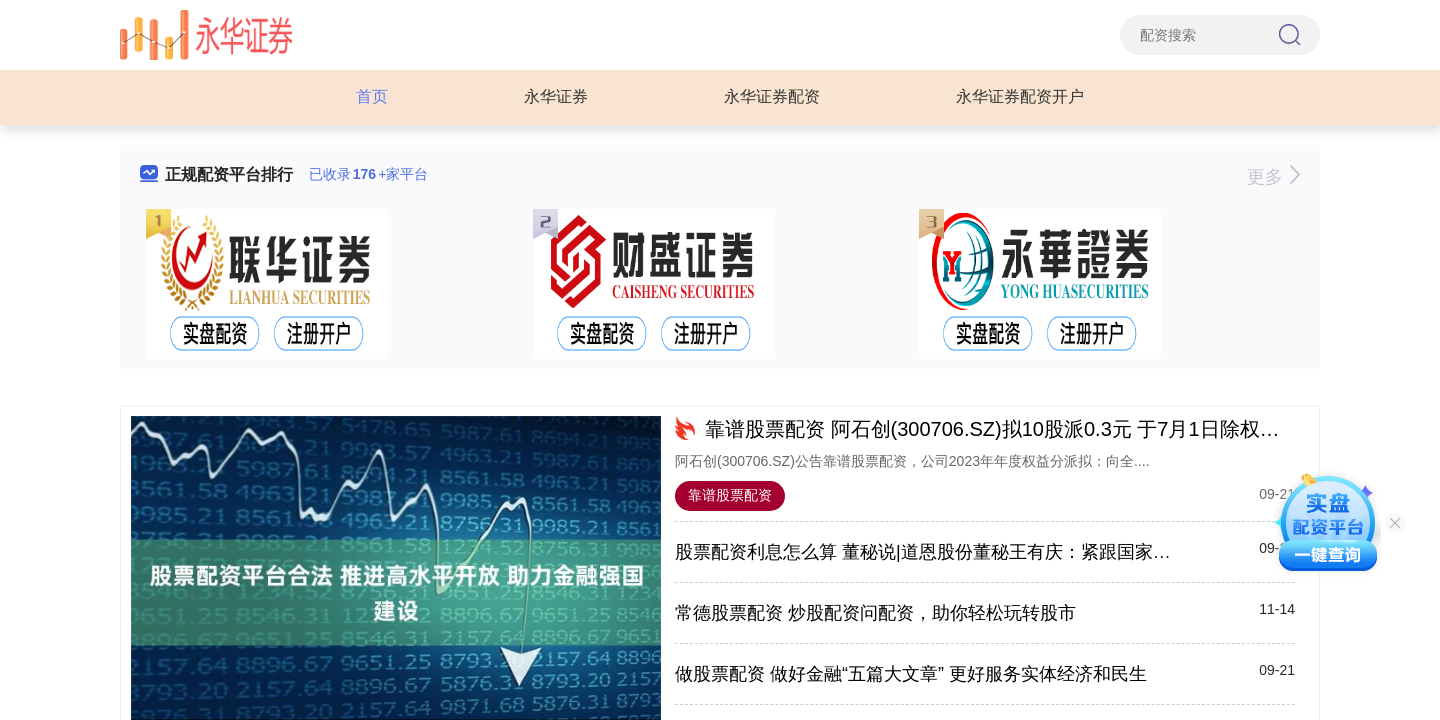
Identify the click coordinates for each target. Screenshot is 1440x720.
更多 (1273, 177)
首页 (372, 96)
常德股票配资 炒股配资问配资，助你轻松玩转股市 (875, 613)
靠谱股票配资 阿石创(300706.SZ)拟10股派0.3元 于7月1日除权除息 (1002, 429)
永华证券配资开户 (1020, 96)
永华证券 (556, 96)
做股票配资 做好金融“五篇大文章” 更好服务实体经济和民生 (911, 674)
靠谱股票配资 (730, 495)
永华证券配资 (772, 96)
